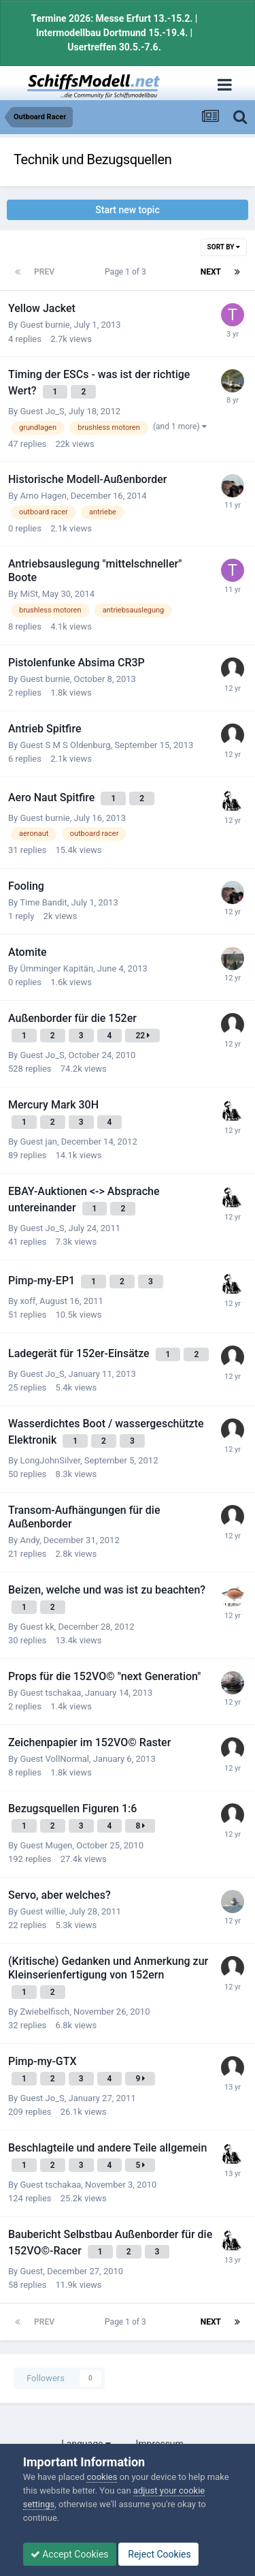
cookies (101, 2477)
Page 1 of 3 (127, 272)
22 (142, 1035)
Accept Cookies (70, 2554)
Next (211, 272)
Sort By (223, 247)
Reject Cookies (158, 2554)
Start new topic (127, 209)
